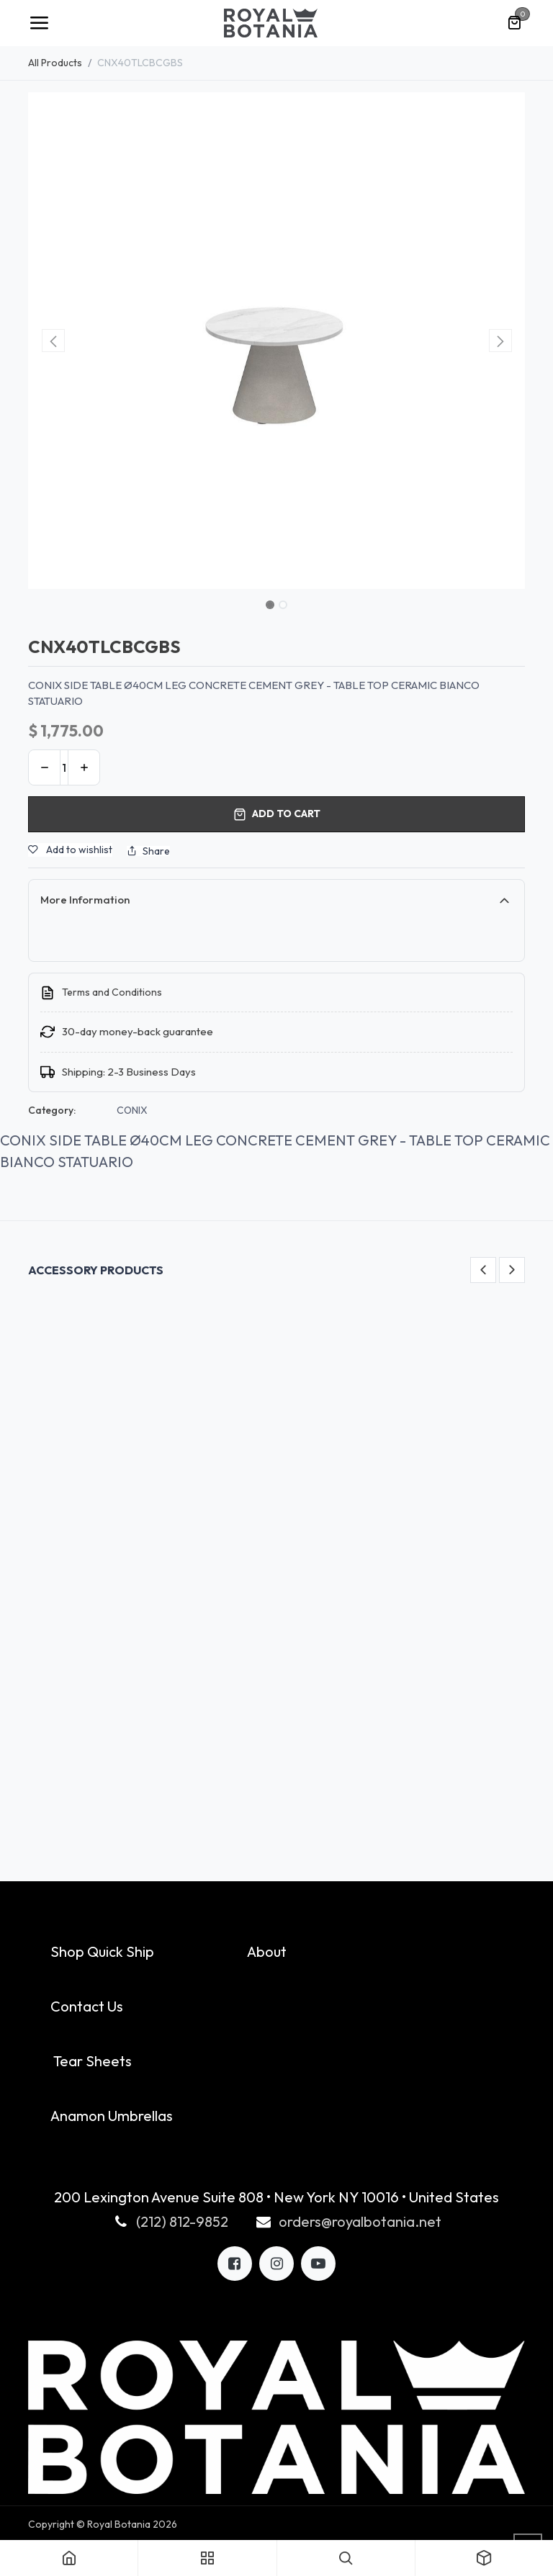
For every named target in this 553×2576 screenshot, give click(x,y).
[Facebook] (234, 2263)
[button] (53, 340)
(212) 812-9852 (182, 2221)
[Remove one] (44, 767)
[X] (276, 2263)
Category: (52, 1110)
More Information (85, 899)
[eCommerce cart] (514, 23)
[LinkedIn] (318, 2263)
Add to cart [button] (276, 814)
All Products (55, 62)
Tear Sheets (92, 2061)
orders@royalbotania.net (360, 2221)
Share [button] (148, 851)
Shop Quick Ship (102, 1951)
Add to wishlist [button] (70, 849)
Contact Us (86, 2006)
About (267, 1951)
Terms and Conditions (112, 992)
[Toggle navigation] (39, 23)
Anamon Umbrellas (111, 2116)
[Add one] (83, 767)
